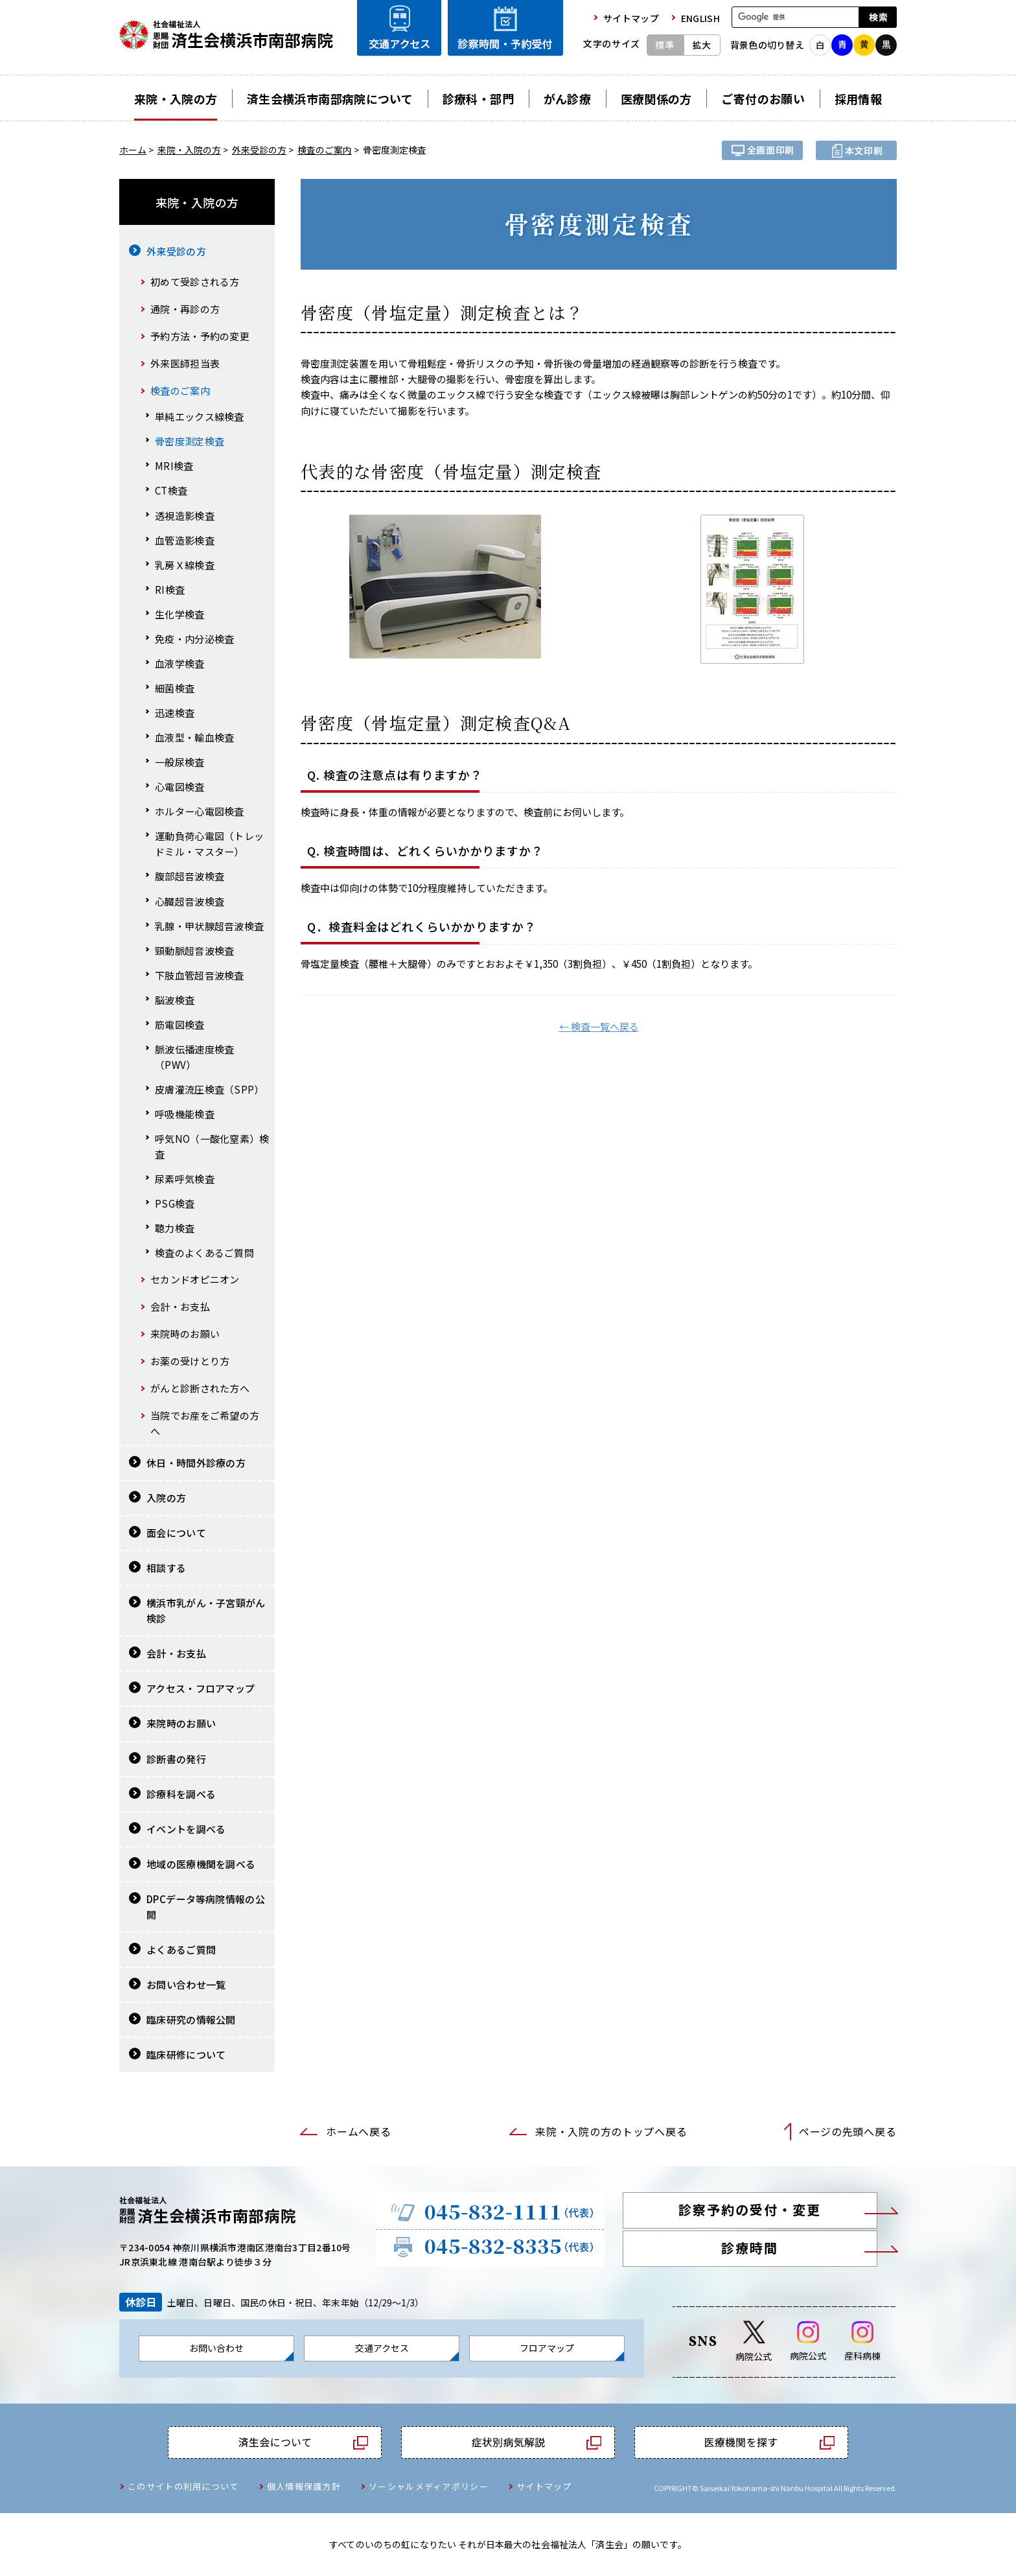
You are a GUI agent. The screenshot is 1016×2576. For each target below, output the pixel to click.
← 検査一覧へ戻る (599, 1026)
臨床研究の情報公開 (191, 2019)
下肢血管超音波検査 (199, 975)
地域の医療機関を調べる (200, 1864)
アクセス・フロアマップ (200, 1688)
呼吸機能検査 (184, 1114)
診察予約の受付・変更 (749, 2209)
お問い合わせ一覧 (185, 1984)
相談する (166, 1568)
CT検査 (171, 490)
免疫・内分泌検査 (194, 639)
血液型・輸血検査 (194, 737)
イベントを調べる (185, 1829)
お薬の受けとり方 (189, 1361)
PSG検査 (175, 1203)
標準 (665, 44)
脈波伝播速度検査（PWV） (194, 1056)
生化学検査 (180, 614)
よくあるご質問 (181, 1949)
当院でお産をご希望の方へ (204, 1423)
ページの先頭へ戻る (847, 2131)
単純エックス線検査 (199, 416)
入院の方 (166, 1498)
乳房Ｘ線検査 (184, 565)
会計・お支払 (180, 1306)
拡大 (701, 44)
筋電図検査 (180, 1024)
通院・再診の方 (185, 309)
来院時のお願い (185, 1334)
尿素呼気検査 (184, 1179)
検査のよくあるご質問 (204, 1252)
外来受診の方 (259, 149)
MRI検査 (174, 466)
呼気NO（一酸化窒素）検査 (212, 1146)
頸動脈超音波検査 (194, 950)
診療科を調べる (181, 1794)
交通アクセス (382, 2347)
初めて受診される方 (195, 281)
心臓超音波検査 (189, 901)
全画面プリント (762, 150)
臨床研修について (185, 2054)
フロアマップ (547, 2347)
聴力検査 (174, 1228)
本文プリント (856, 150)
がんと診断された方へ (199, 1388)
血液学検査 (180, 663)
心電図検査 (180, 786)
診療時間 (749, 2247)
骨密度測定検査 (189, 441)
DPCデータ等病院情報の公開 (205, 1906)
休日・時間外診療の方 (196, 1462)
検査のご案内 (324, 149)
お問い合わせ (216, 2347)
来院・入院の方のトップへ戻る (611, 2131)
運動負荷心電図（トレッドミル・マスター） (209, 843)
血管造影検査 (184, 540)
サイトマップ (544, 2486)
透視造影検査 (184, 515)
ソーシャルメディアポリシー (429, 2486)
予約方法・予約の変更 (199, 336)
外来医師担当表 (185, 363)
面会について (176, 1533)
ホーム (132, 149)
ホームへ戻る (358, 2131)
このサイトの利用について (183, 2486)
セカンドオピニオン (195, 1279)
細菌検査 (174, 688)
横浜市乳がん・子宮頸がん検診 (206, 1610)
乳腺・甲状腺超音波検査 (209, 926)
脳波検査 (174, 1000)
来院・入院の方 (189, 149)
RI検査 (170, 589)
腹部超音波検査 (189, 876)
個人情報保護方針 (304, 2486)
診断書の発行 (176, 1759)
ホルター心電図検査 (199, 811)
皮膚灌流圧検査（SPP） (209, 1089)
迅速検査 (174, 713)
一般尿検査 (180, 762)
